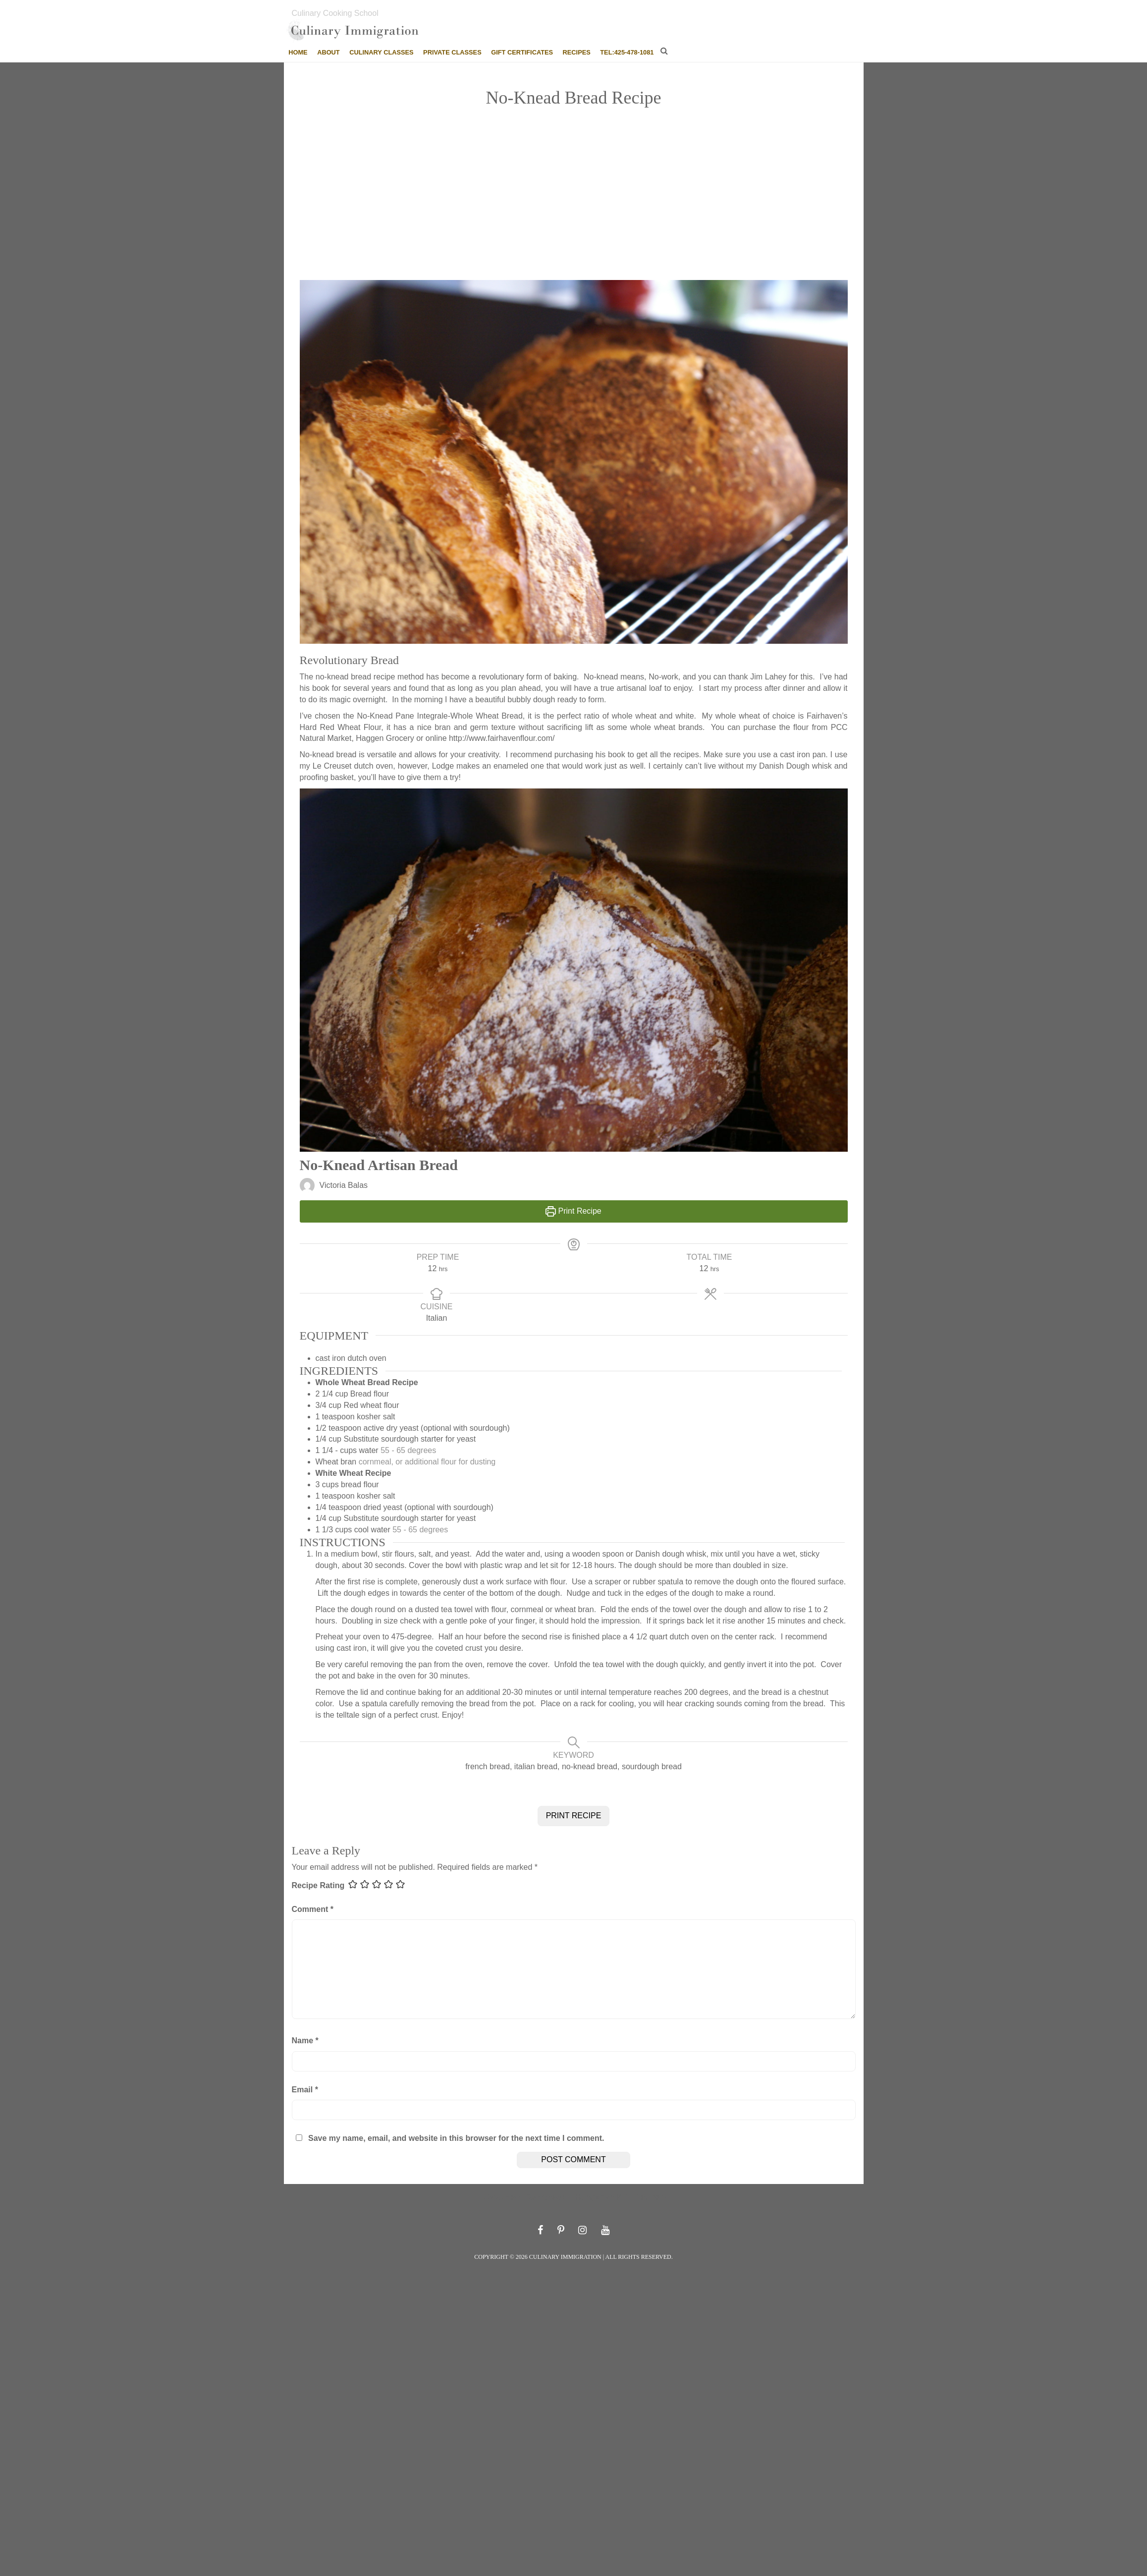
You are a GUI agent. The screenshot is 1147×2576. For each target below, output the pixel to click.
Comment (312, 1909)
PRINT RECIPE (573, 1815)
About (328, 52)
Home (297, 52)
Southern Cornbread (525, 2197)
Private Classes (452, 52)
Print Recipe (573, 1211)
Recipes (577, 52)
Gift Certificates (522, 52)
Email (305, 2089)
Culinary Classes (381, 52)
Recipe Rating (318, 1885)
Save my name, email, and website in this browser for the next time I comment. (456, 2138)
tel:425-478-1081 (627, 52)
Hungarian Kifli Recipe (617, 2197)
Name (305, 2040)
